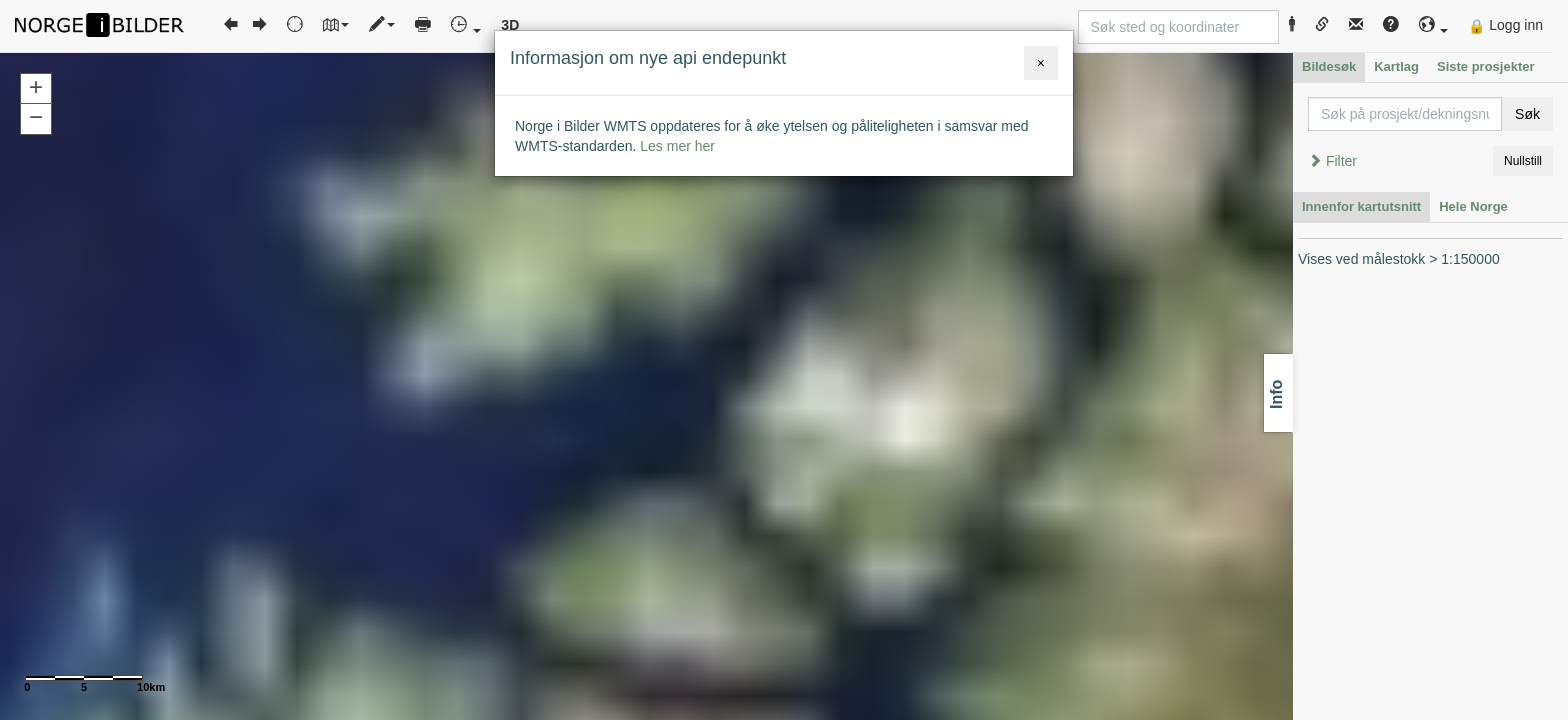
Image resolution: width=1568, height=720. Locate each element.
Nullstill (1523, 161)
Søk (1527, 114)
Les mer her (677, 146)
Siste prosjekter (1486, 66)
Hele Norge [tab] (1473, 206)
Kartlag (1396, 66)
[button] (1434, 25)
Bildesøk (1329, 66)
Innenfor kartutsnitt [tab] (1361, 206)
